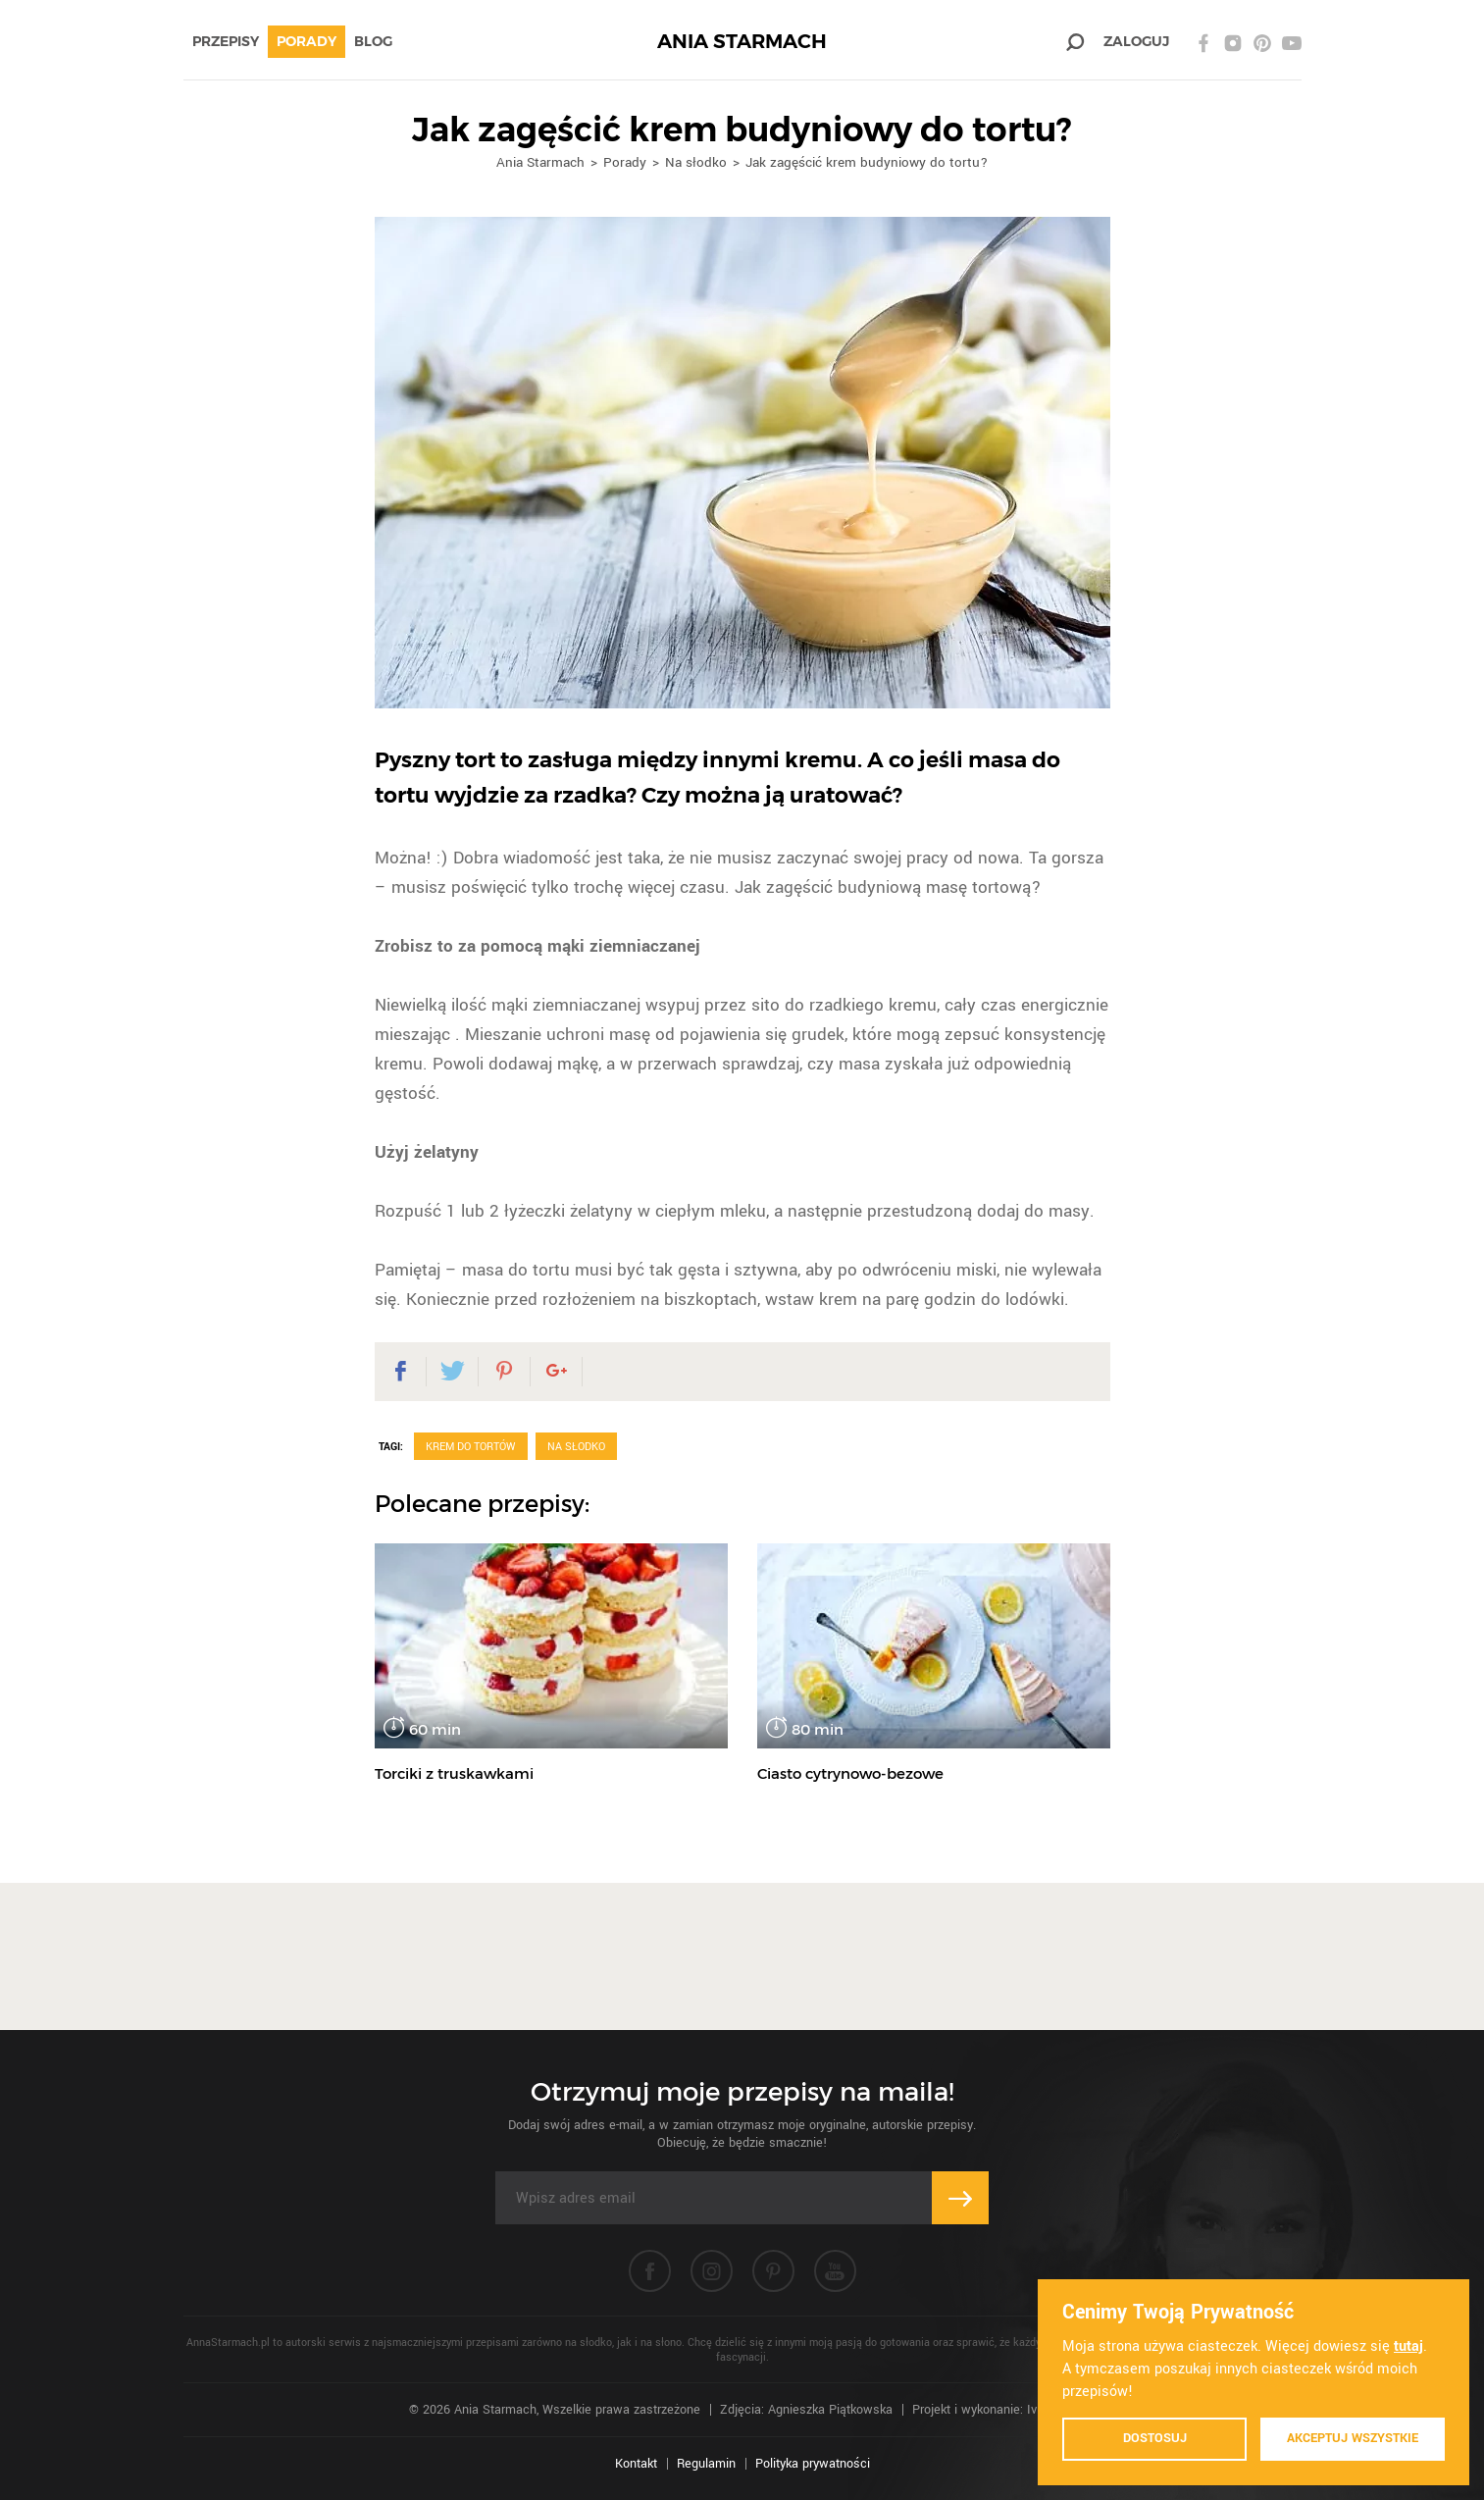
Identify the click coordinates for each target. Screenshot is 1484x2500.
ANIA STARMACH (742, 41)
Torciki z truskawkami (454, 1773)
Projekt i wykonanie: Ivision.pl (994, 2410)
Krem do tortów (471, 1446)
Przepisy (225, 41)
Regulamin (706, 2464)
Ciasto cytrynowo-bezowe (850, 1773)
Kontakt (636, 2464)
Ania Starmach (540, 162)
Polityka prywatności (812, 2464)
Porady (306, 41)
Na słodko (696, 162)
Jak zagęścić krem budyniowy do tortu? (866, 162)
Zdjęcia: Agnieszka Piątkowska (806, 2410)
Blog (373, 41)
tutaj (1408, 2346)
